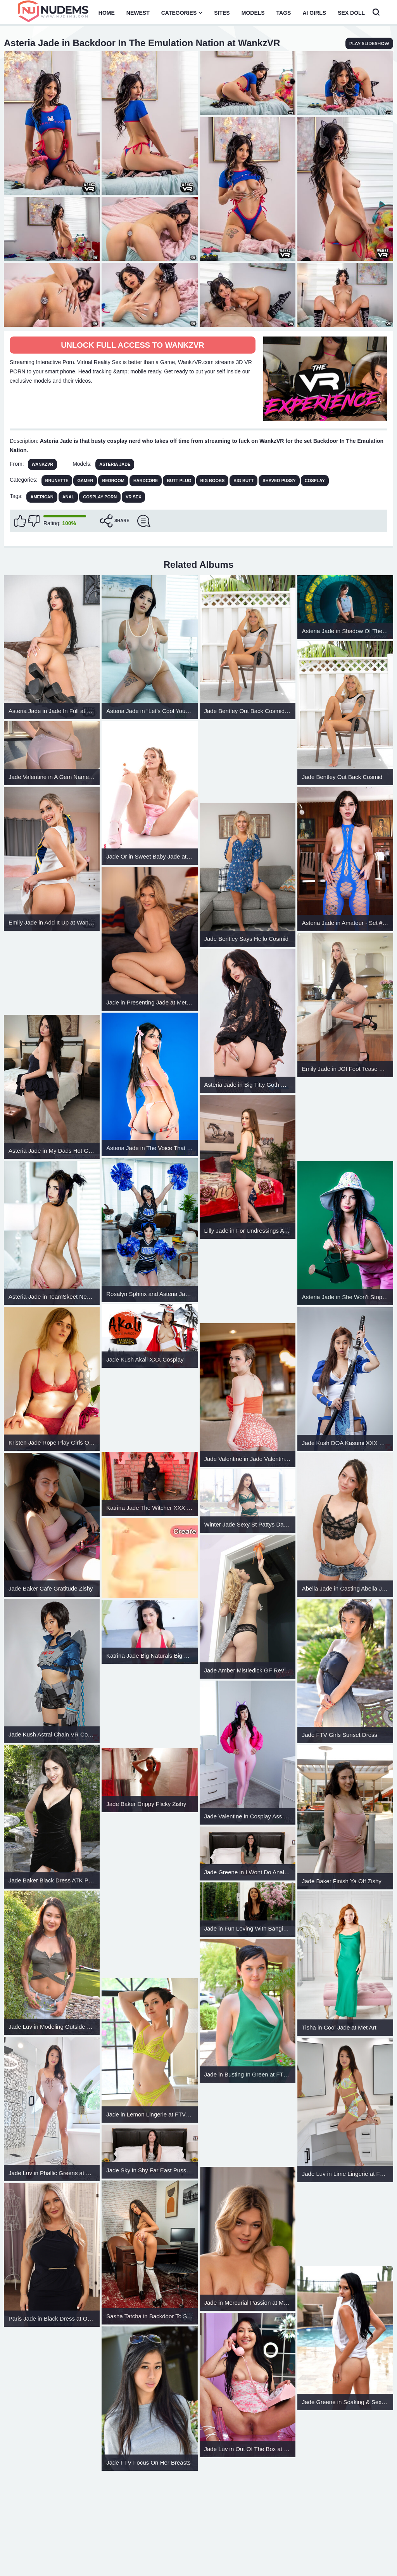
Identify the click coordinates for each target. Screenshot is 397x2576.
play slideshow (369, 43)
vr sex (133, 496)
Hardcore (145, 480)
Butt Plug (179, 480)
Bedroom (113, 480)
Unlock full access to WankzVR (132, 345)
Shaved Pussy (278, 480)
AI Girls (314, 13)
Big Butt (243, 480)
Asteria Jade (114, 464)
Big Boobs (212, 480)
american (41, 496)
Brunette (57, 480)
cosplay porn (100, 496)
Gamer (85, 480)
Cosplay (315, 480)
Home (106, 13)
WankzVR (43, 464)
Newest (138, 13)
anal (68, 496)
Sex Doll (351, 13)
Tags (283, 13)
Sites (222, 13)
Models (253, 13)
